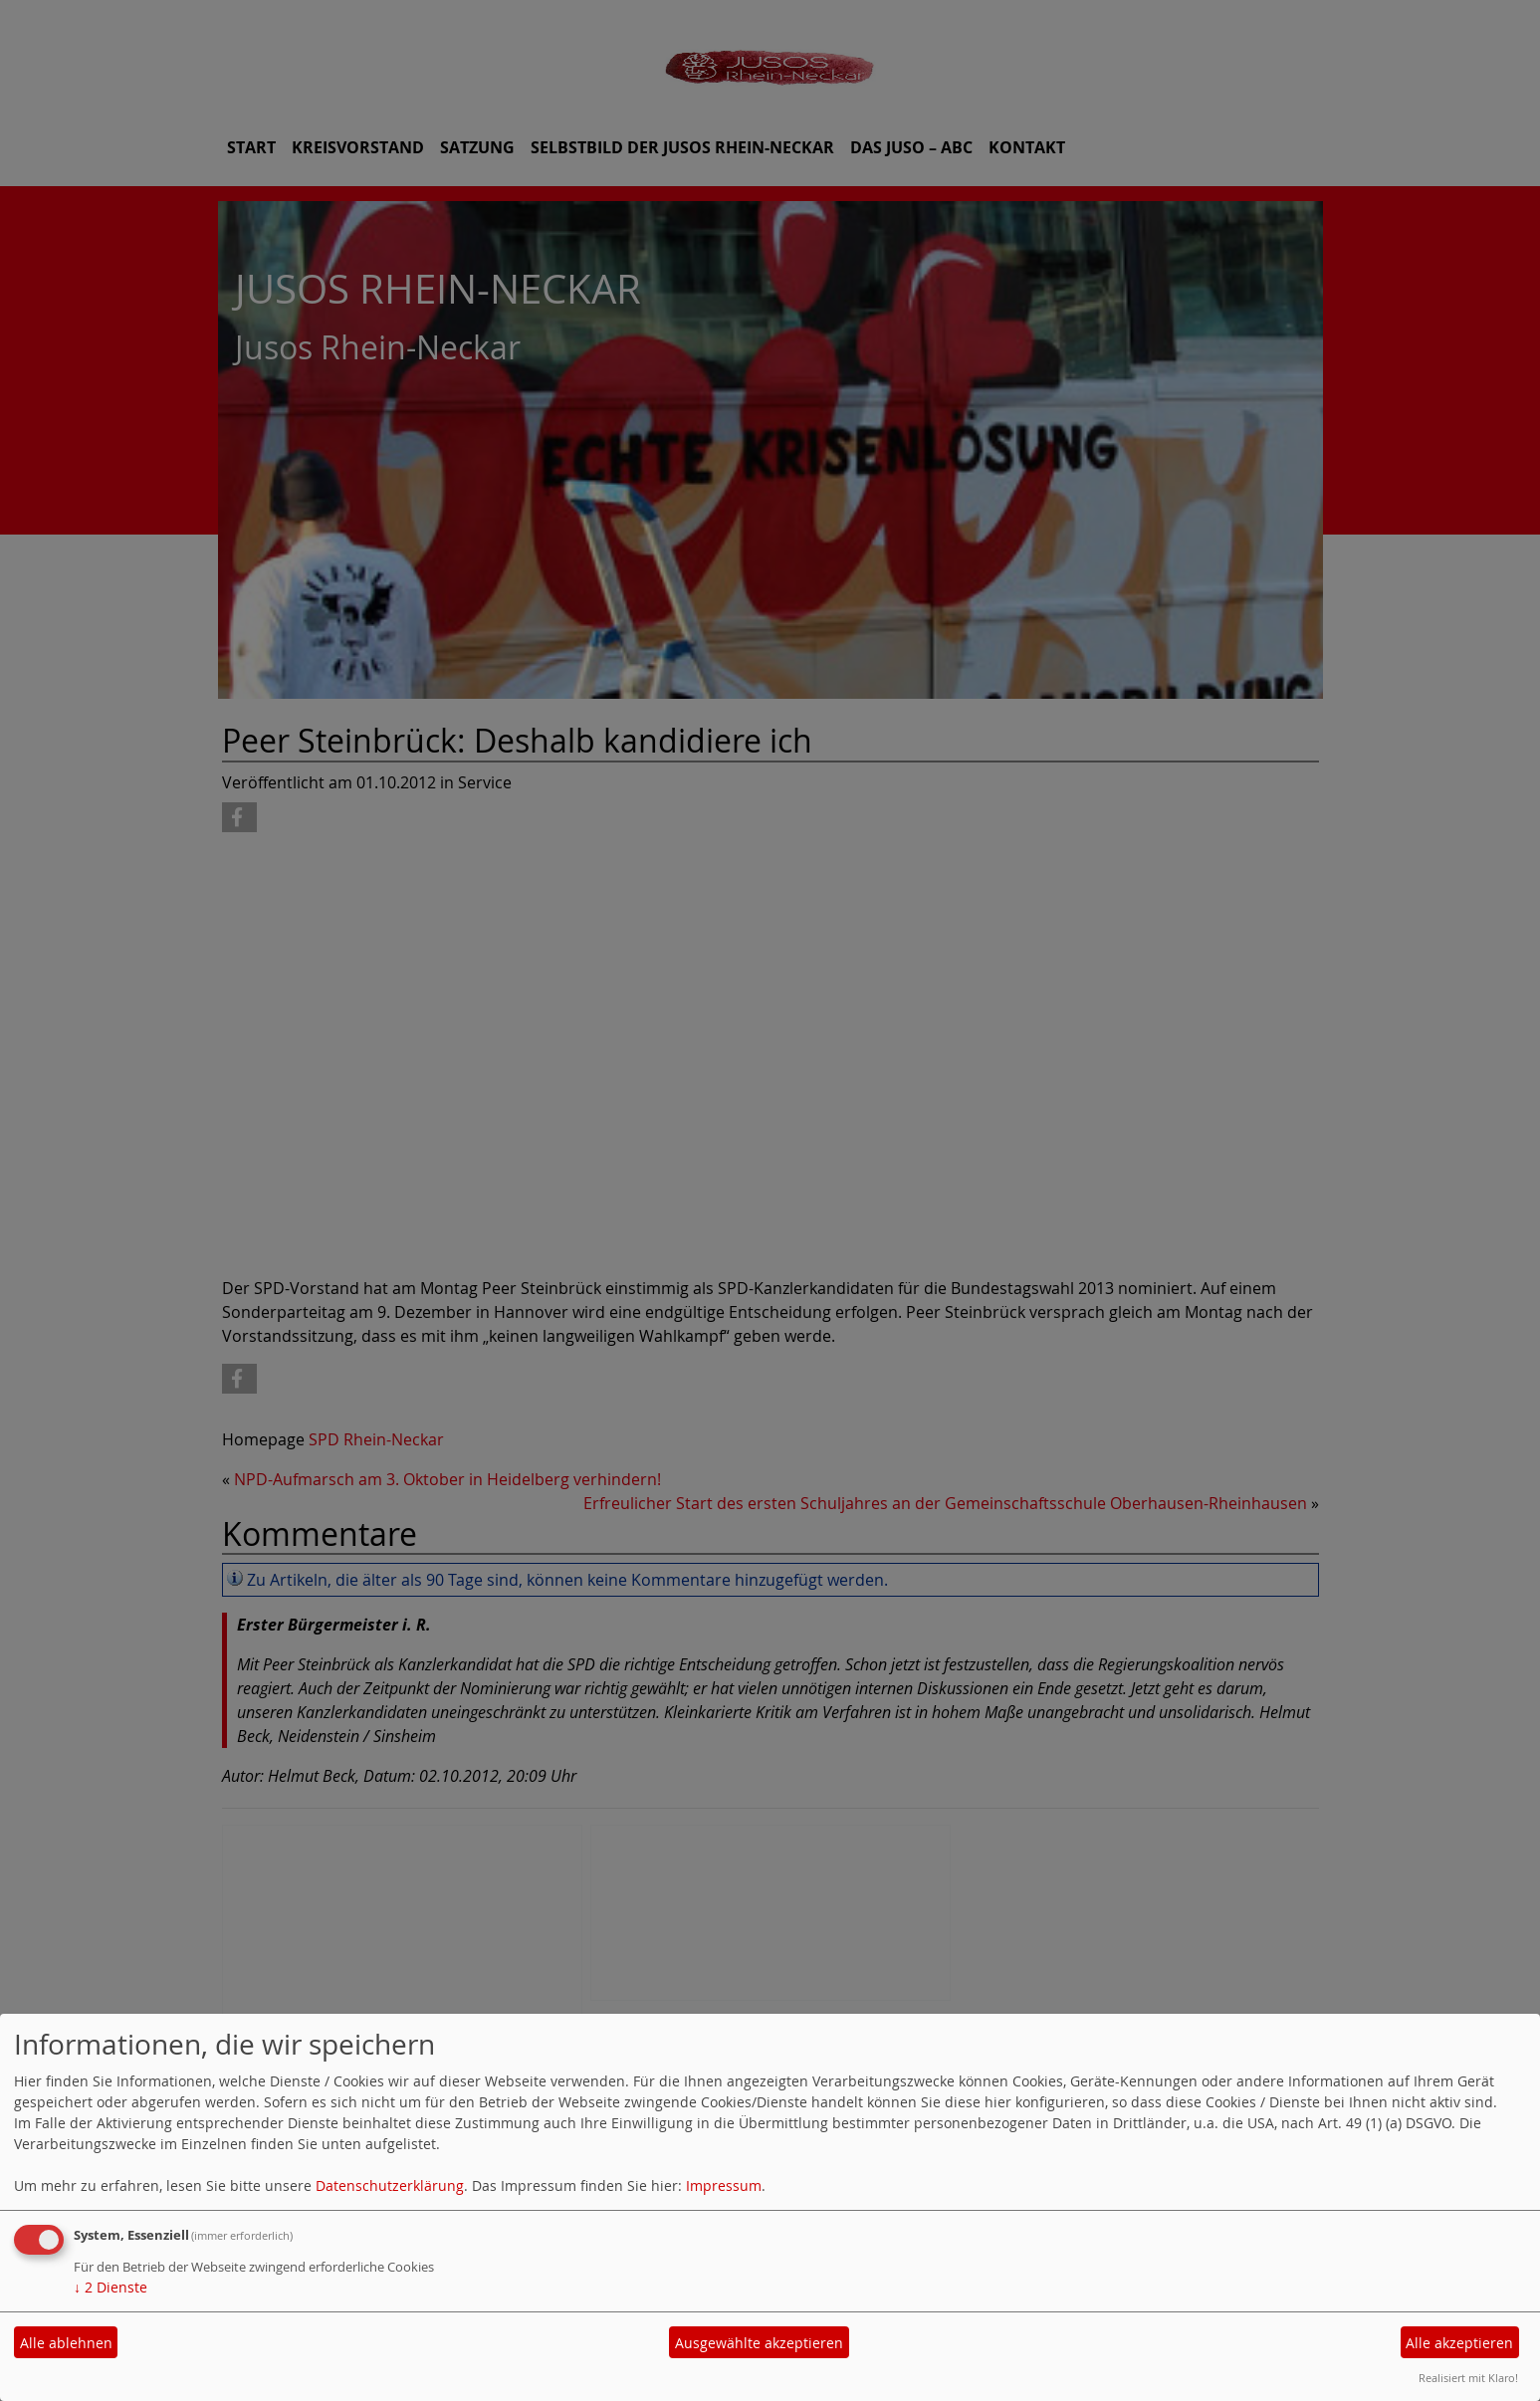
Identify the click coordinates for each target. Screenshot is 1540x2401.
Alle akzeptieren (1459, 2342)
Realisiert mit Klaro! (1468, 2377)
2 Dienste (110, 2287)
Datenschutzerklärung (390, 2185)
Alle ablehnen (66, 2342)
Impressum (724, 2185)
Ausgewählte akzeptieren (759, 2342)
